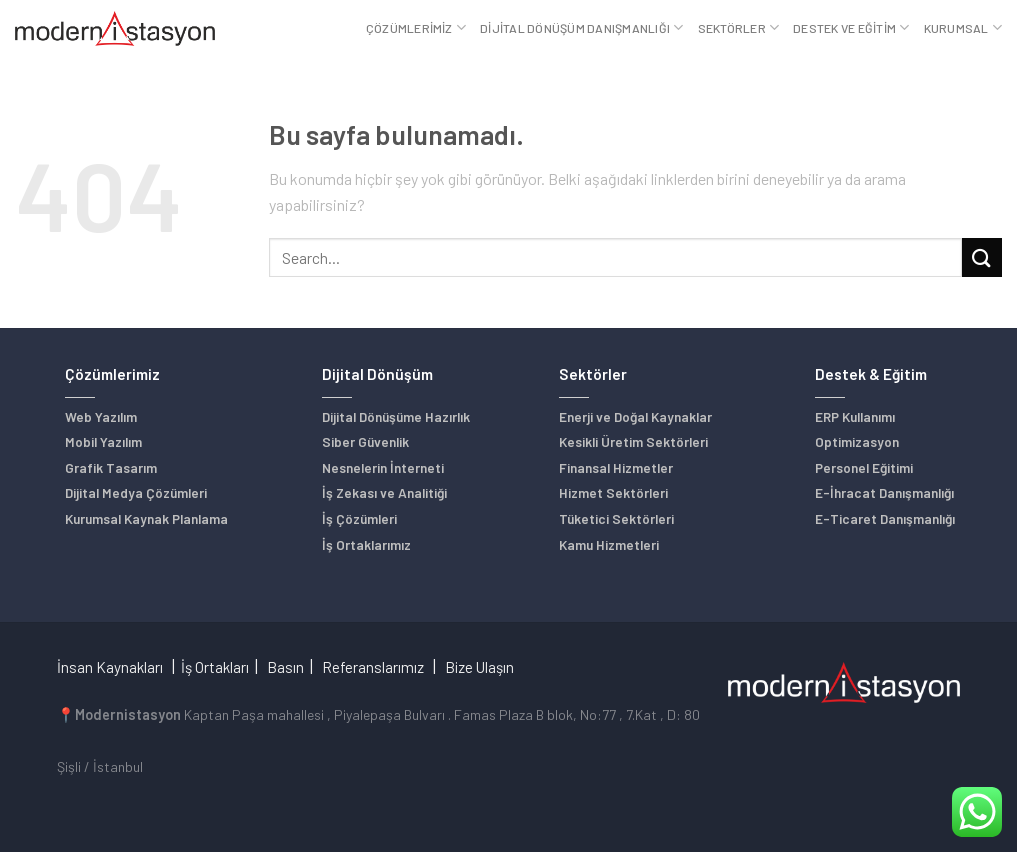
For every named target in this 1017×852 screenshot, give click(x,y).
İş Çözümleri (359, 518)
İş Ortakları (215, 667)
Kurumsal (963, 27)
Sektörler (739, 27)
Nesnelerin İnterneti (383, 467)
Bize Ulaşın (479, 667)
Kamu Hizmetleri (609, 544)
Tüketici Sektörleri (616, 518)
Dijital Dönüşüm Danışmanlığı (581, 27)
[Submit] (982, 257)
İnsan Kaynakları (110, 667)
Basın (285, 667)
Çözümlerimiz (416, 27)
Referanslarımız (373, 667)
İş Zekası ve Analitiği (384, 492)
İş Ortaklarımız (366, 544)
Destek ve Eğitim (851, 27)
